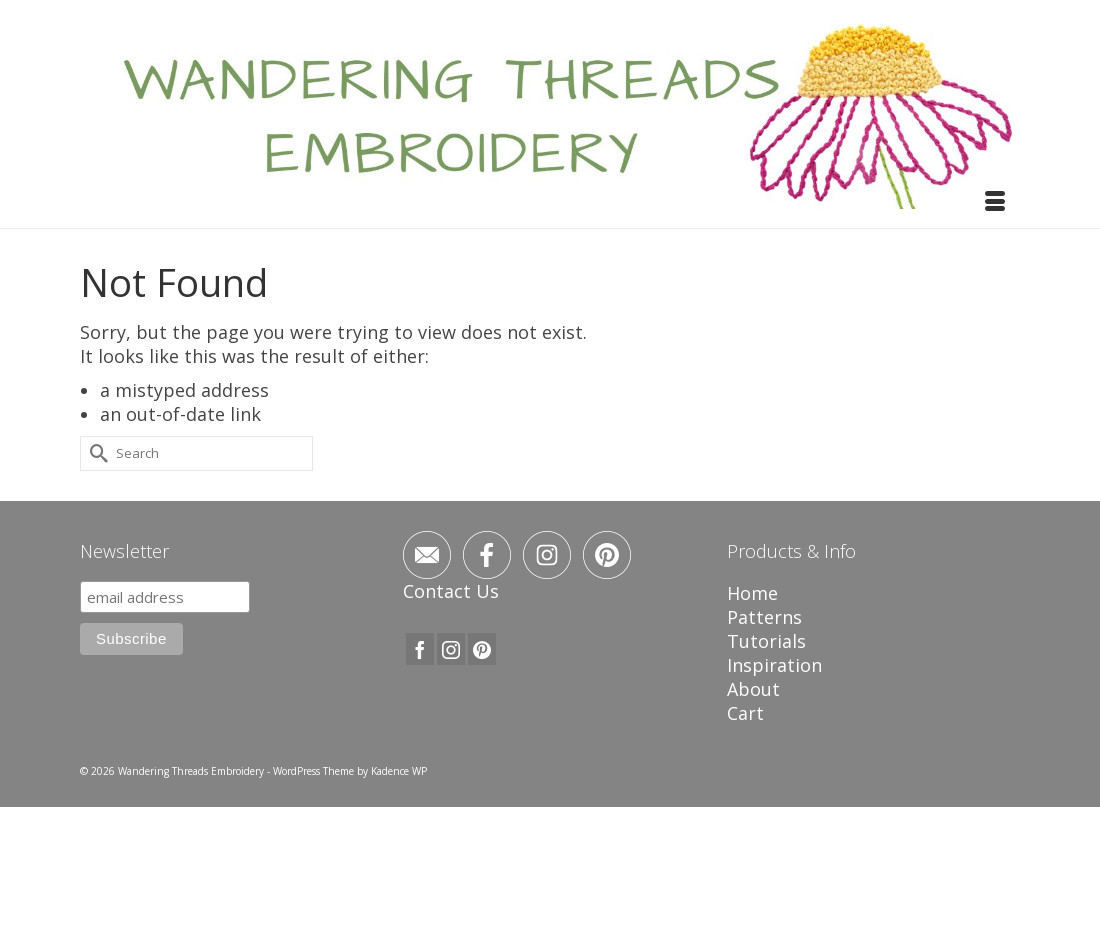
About (753, 689)
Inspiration (774, 665)
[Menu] (995, 203)
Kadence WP (399, 771)
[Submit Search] (95, 453)
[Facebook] (420, 649)
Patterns (764, 617)
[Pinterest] (482, 649)
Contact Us (451, 591)
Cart (745, 713)
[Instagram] (451, 649)
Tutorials (766, 641)
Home (752, 593)
